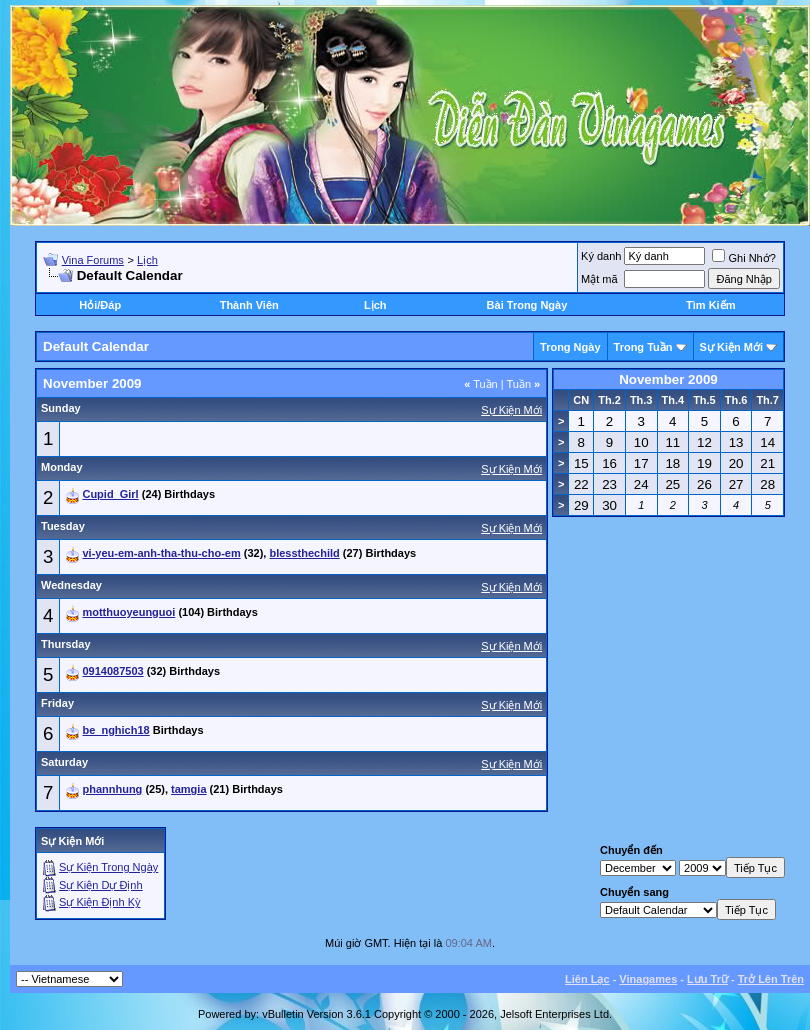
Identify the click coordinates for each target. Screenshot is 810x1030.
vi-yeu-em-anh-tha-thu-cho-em (161, 553)
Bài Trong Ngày (527, 305)
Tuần (481, 384)
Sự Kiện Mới (731, 347)
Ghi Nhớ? (743, 258)
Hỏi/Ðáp (100, 305)
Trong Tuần (643, 347)
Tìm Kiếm (710, 305)
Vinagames (648, 979)
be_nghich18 (115, 730)
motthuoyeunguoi (128, 612)
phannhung (112, 789)
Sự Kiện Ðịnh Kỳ (99, 902)
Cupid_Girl (110, 494)
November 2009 (668, 379)
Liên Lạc (587, 979)
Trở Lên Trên (771, 979)
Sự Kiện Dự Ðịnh (101, 885)
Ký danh (601, 256)
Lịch (147, 260)
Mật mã (599, 279)
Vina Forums (93, 260)
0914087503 (112, 671)
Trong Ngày (570, 347)
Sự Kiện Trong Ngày (108, 867)
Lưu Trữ (707, 979)
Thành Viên (249, 305)
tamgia (188, 789)
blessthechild (304, 553)
